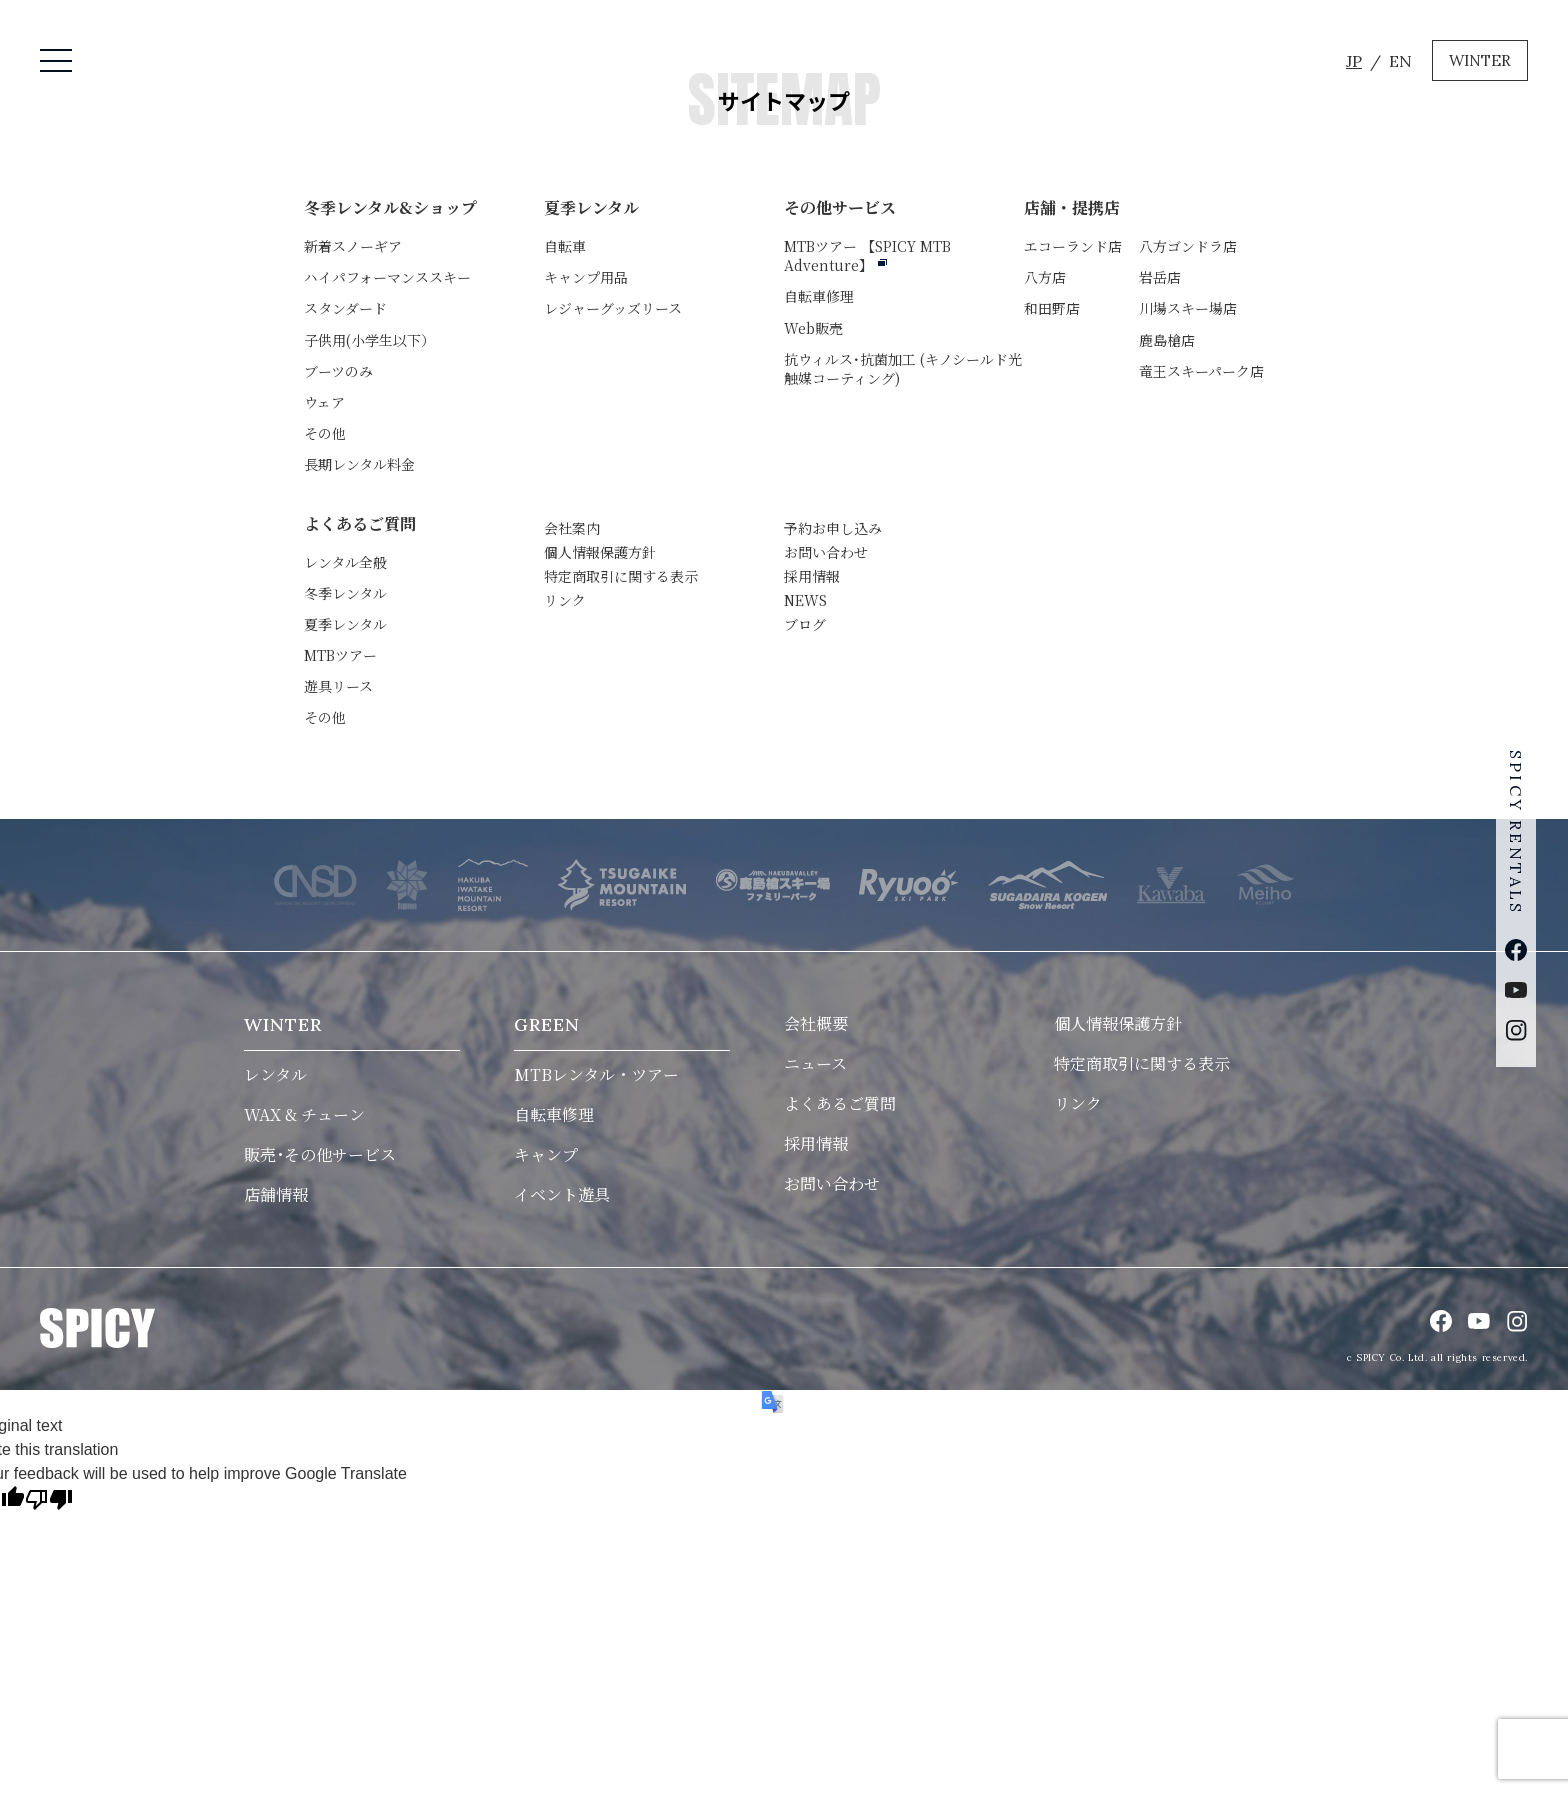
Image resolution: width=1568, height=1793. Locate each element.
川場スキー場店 (1188, 308)
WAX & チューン (304, 1114)
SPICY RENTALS (1516, 830)
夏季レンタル (591, 207)
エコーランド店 (1073, 246)
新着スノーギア (353, 246)
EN (1400, 61)
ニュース (815, 1063)
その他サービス (840, 207)
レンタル (275, 1074)
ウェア (324, 402)
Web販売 (813, 328)
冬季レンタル (345, 593)
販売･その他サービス (320, 1154)
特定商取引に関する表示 (621, 576)
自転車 (565, 246)
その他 (325, 433)
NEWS (805, 600)
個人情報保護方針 (600, 552)
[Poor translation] (49, 1501)
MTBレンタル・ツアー (596, 1074)
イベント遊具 (562, 1194)
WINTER (1480, 60)
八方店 (1045, 277)
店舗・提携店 (1072, 207)
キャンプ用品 (586, 277)
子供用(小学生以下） (369, 340)
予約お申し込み (833, 528)
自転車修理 (819, 296)
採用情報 (812, 576)
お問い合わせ (826, 552)
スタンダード (345, 308)
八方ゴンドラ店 (1188, 246)
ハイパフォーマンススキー (387, 277)
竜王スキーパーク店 (1201, 371)
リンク (565, 600)
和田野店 (1052, 308)
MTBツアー (867, 255)
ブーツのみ (338, 371)
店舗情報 (276, 1194)
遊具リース (338, 686)
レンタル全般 (345, 562)
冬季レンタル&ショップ (390, 207)
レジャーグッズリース (613, 308)
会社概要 (816, 1023)
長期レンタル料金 (359, 464)
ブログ (805, 624)
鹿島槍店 (1167, 340)
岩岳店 (1160, 277)
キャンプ (546, 1154)
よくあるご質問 (360, 523)
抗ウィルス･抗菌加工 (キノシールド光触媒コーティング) (903, 368)
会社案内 (572, 528)
